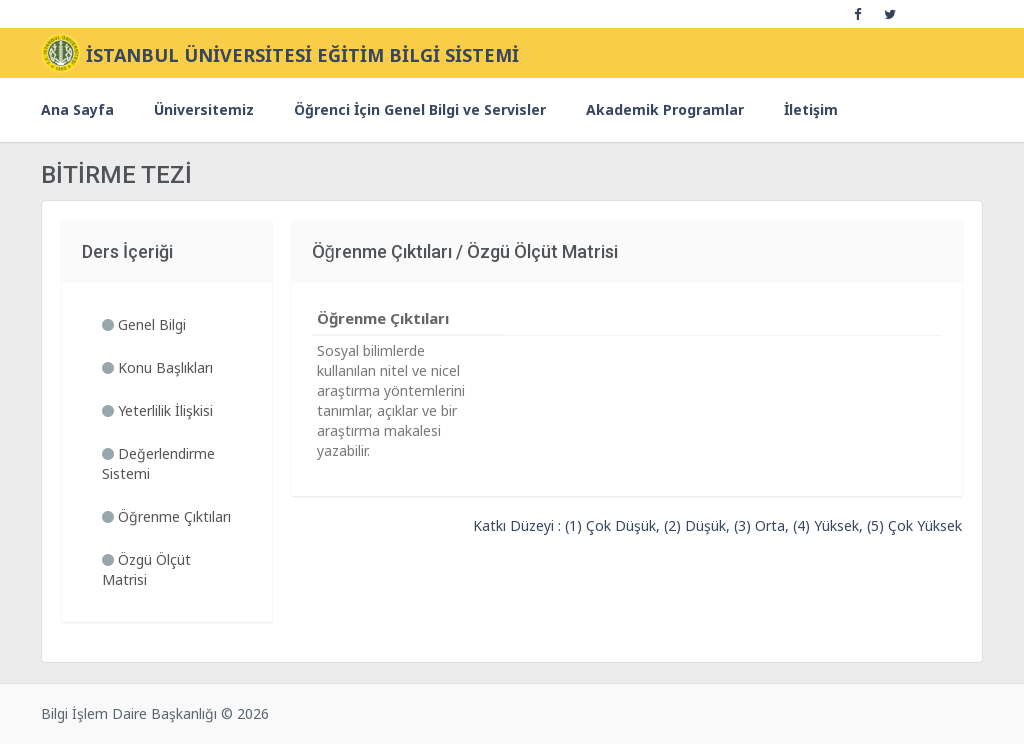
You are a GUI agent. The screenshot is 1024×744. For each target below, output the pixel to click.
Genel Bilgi (144, 324)
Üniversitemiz (204, 109)
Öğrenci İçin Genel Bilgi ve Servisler (420, 109)
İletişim (811, 109)
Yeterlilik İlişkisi (157, 410)
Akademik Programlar (665, 109)
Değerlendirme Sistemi (158, 463)
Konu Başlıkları (157, 367)
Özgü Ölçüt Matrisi (146, 569)
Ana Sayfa (77, 109)
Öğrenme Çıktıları (166, 516)
